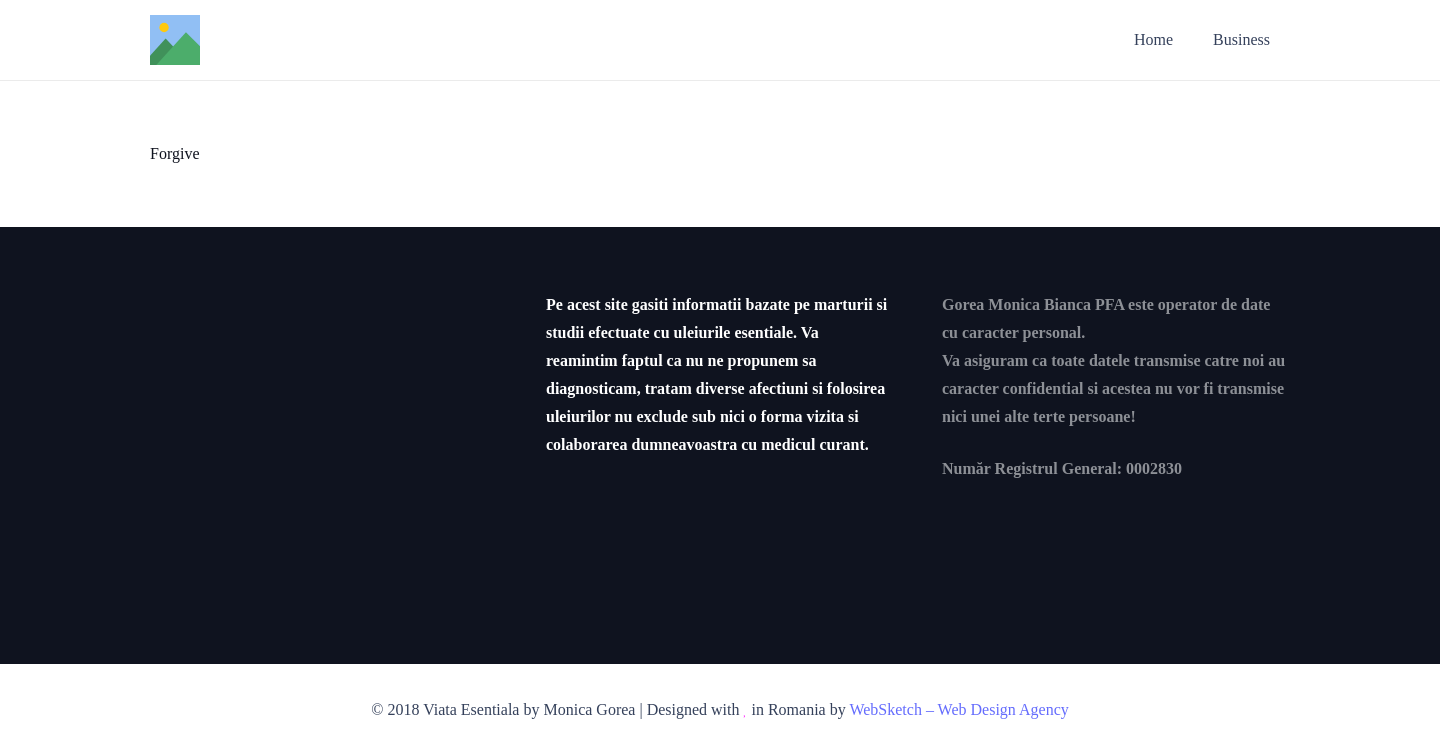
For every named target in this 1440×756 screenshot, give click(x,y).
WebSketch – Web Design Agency (958, 709)
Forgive (174, 153)
